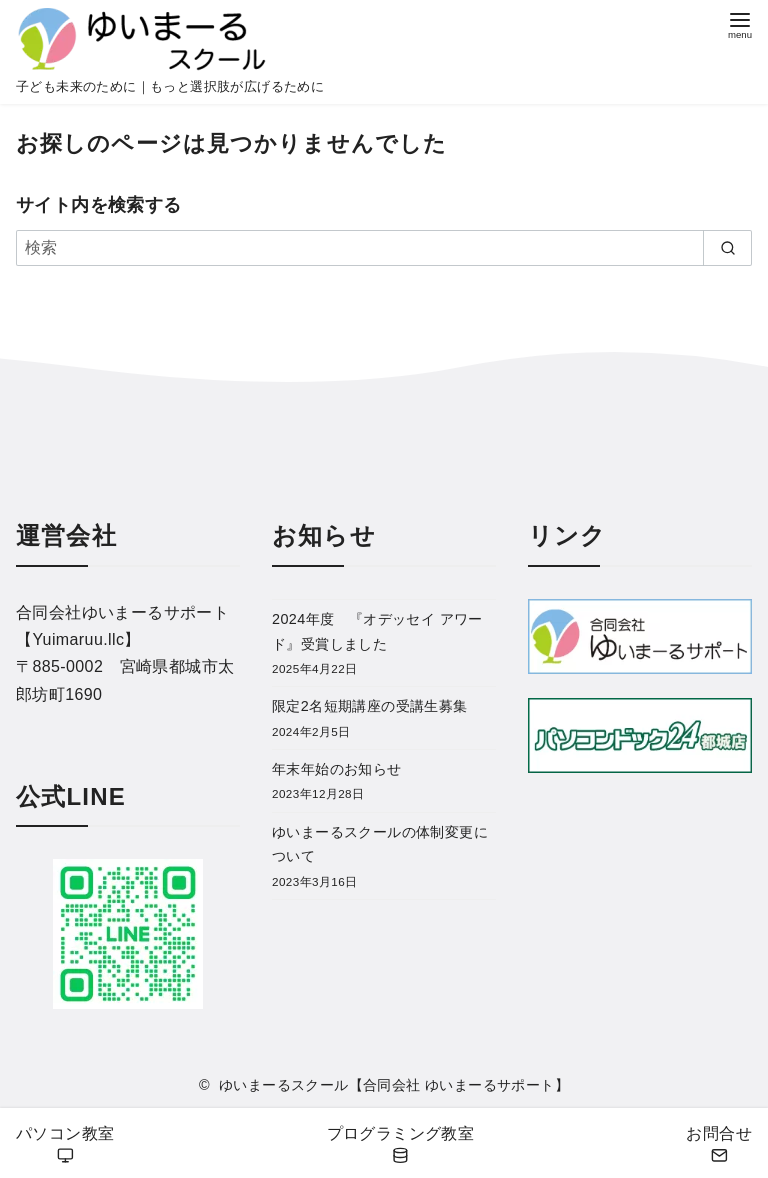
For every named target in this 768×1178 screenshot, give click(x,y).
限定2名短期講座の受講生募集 (370, 706)
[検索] (384, 248)
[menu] (740, 23)
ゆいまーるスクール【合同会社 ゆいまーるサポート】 (394, 1085)
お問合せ (719, 1145)
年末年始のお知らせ (337, 769)
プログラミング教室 (401, 1145)
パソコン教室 (65, 1145)
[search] (727, 248)
